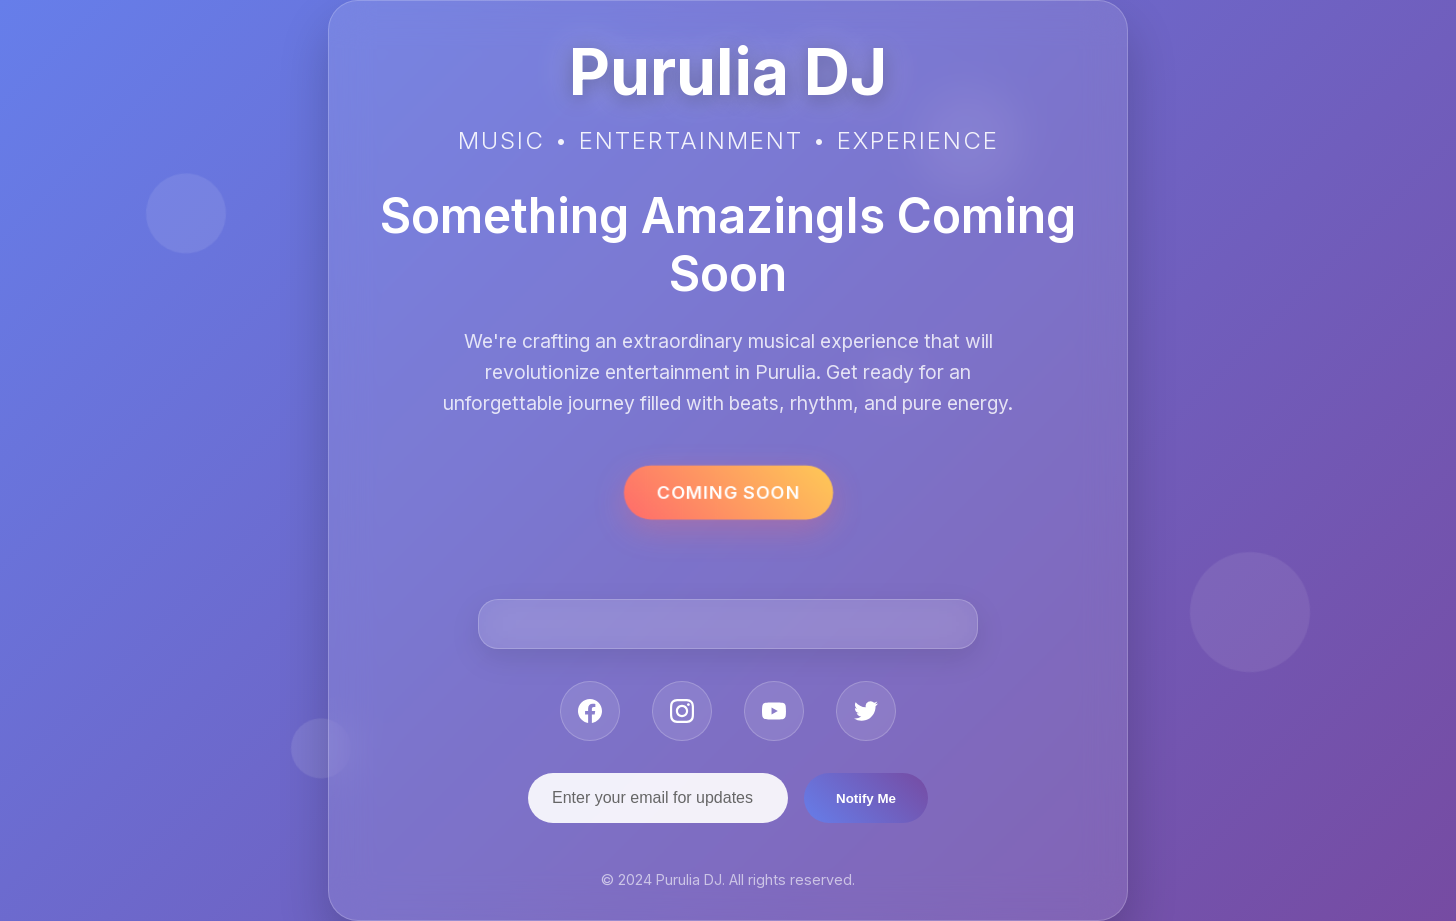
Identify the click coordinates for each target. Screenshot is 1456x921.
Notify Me (866, 798)
